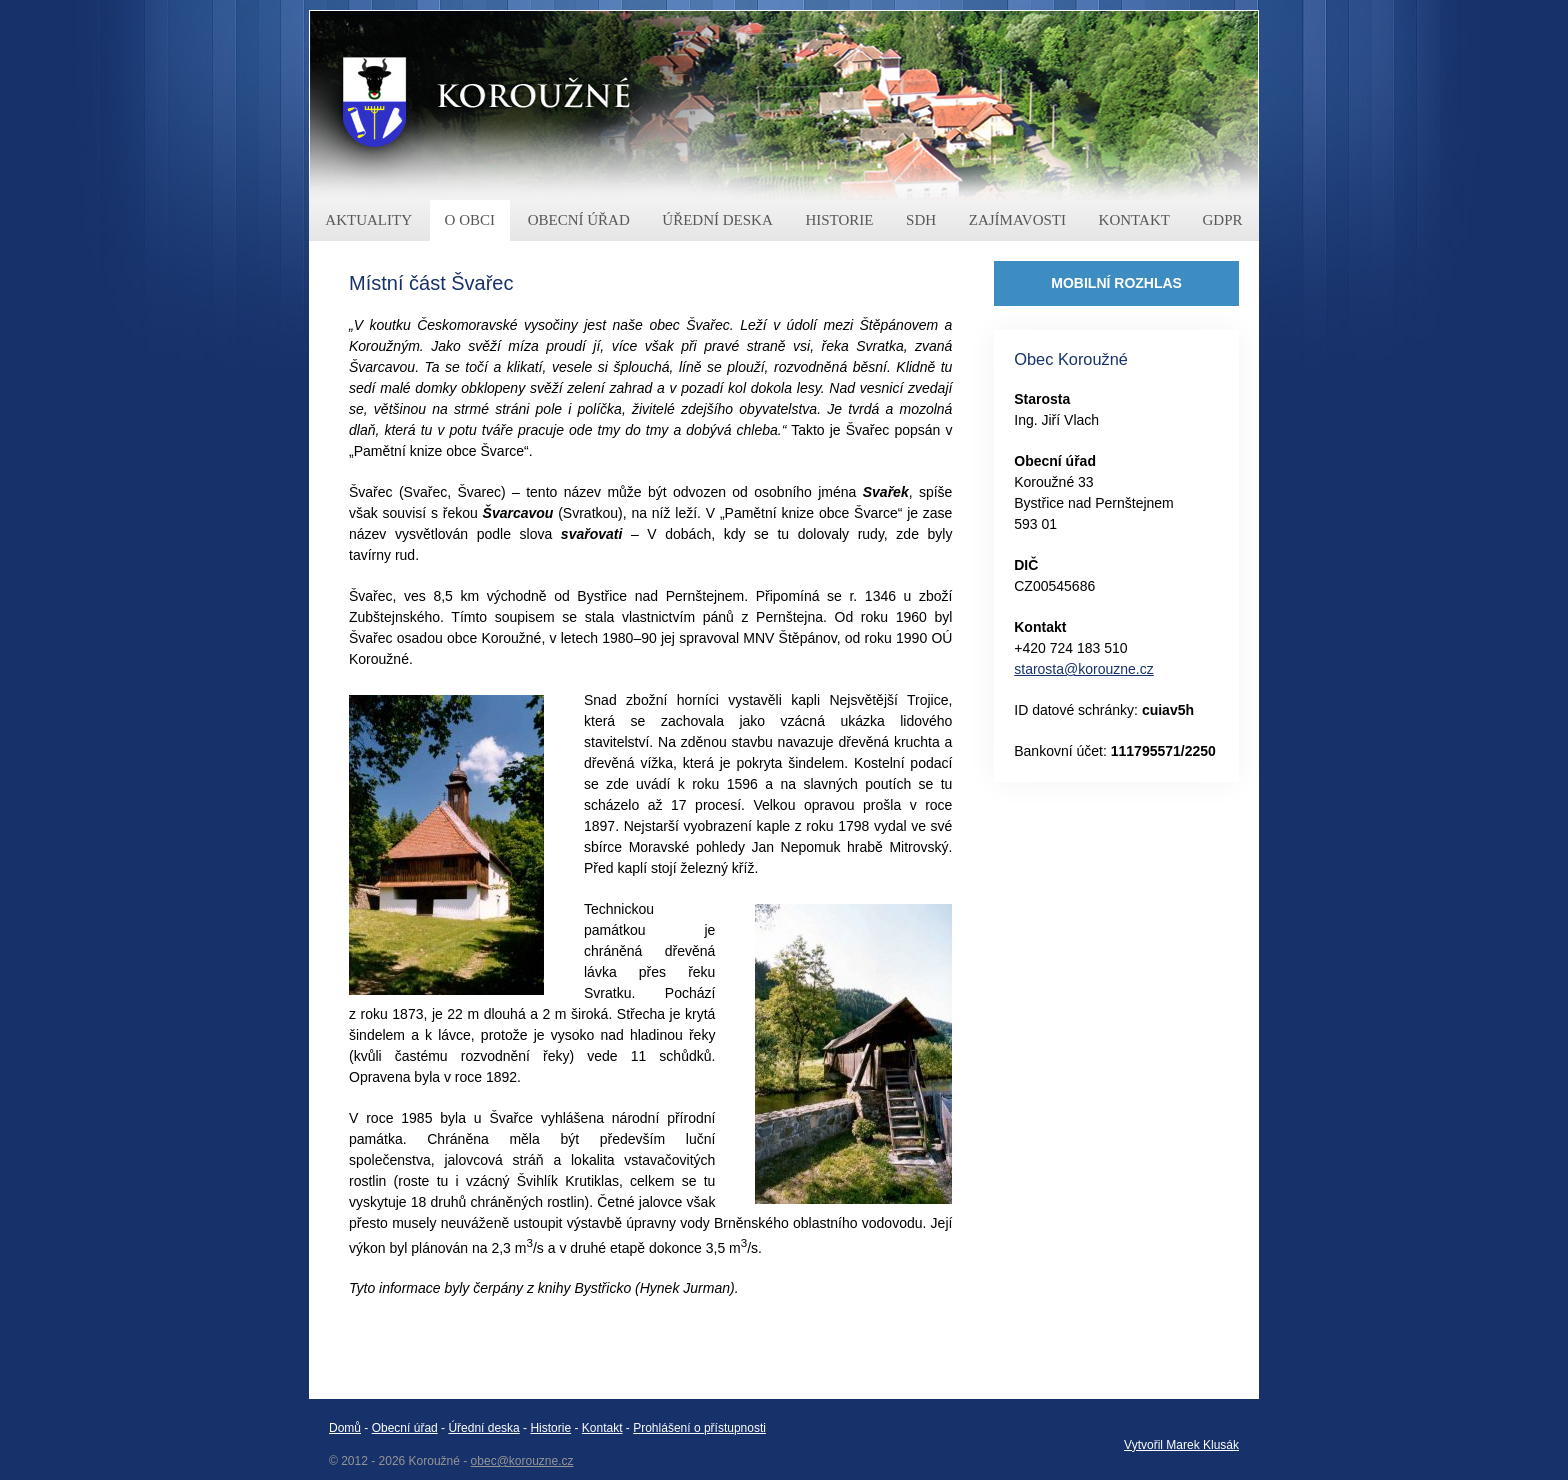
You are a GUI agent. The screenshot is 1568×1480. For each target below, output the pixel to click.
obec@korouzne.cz (522, 1461)
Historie (550, 1428)
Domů (345, 1428)
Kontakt (602, 1428)
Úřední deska (483, 1428)
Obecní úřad (405, 1428)
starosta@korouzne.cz (1084, 669)
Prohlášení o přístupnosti (699, 1428)
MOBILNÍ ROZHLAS (1116, 283)
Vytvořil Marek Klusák (1181, 1445)
